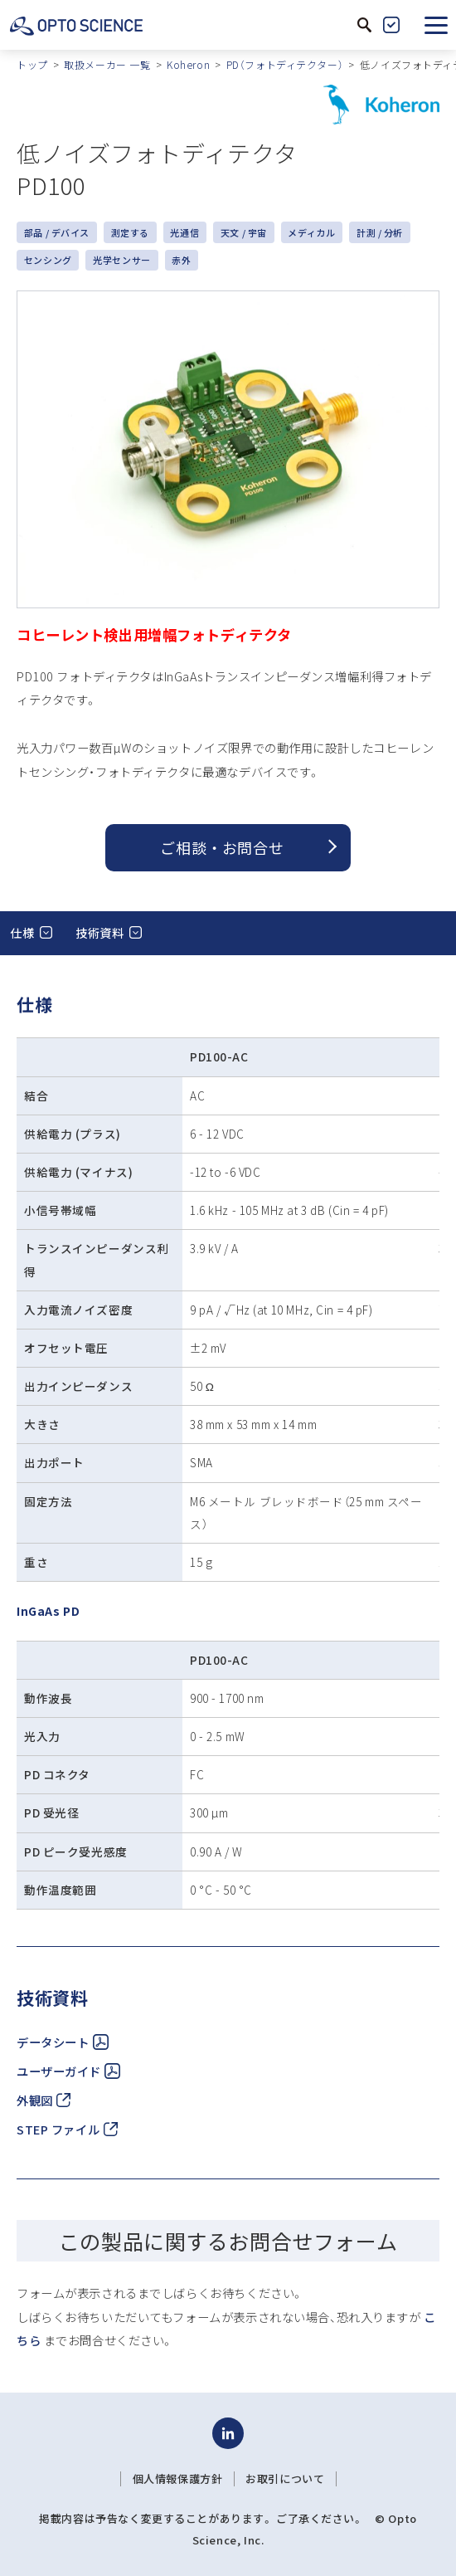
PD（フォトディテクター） (285, 64)
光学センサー (121, 259)
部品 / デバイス (57, 232)
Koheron (188, 64)
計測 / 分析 (380, 232)
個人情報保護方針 (178, 2478)
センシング (48, 259)
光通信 (184, 232)
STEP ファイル (67, 2129)
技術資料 (99, 932)
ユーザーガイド (68, 2071)
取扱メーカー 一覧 (107, 64)
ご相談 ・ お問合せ (222, 847)
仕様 (22, 932)
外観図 (43, 2100)
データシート (63, 2042)
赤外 (181, 259)
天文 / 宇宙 (244, 232)
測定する (130, 232)
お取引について (284, 2478)
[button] (436, 25)
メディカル (311, 232)
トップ (32, 64)
